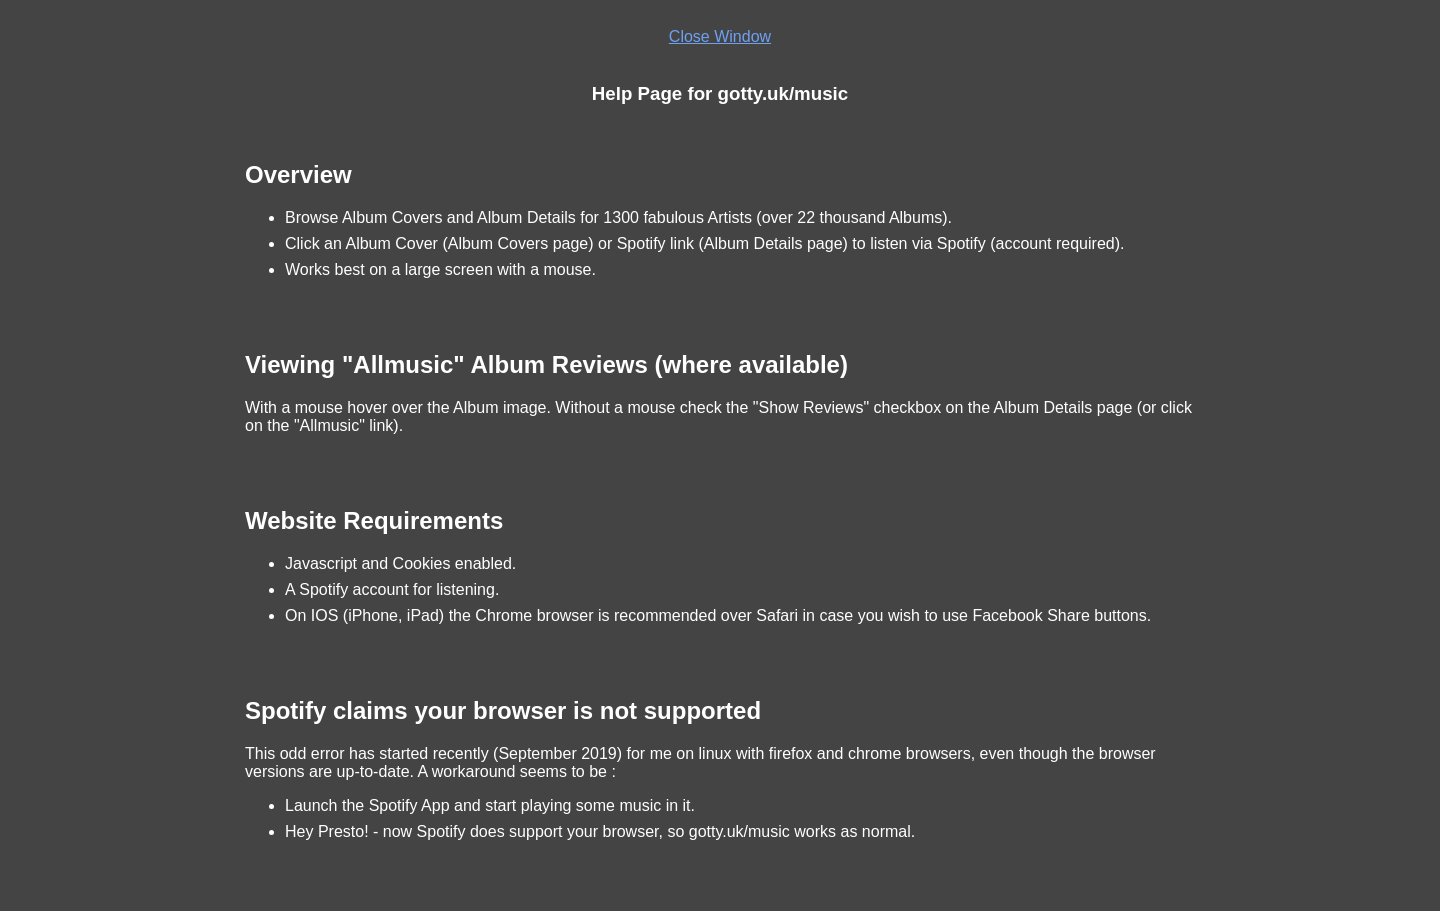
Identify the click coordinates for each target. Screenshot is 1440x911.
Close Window (720, 36)
